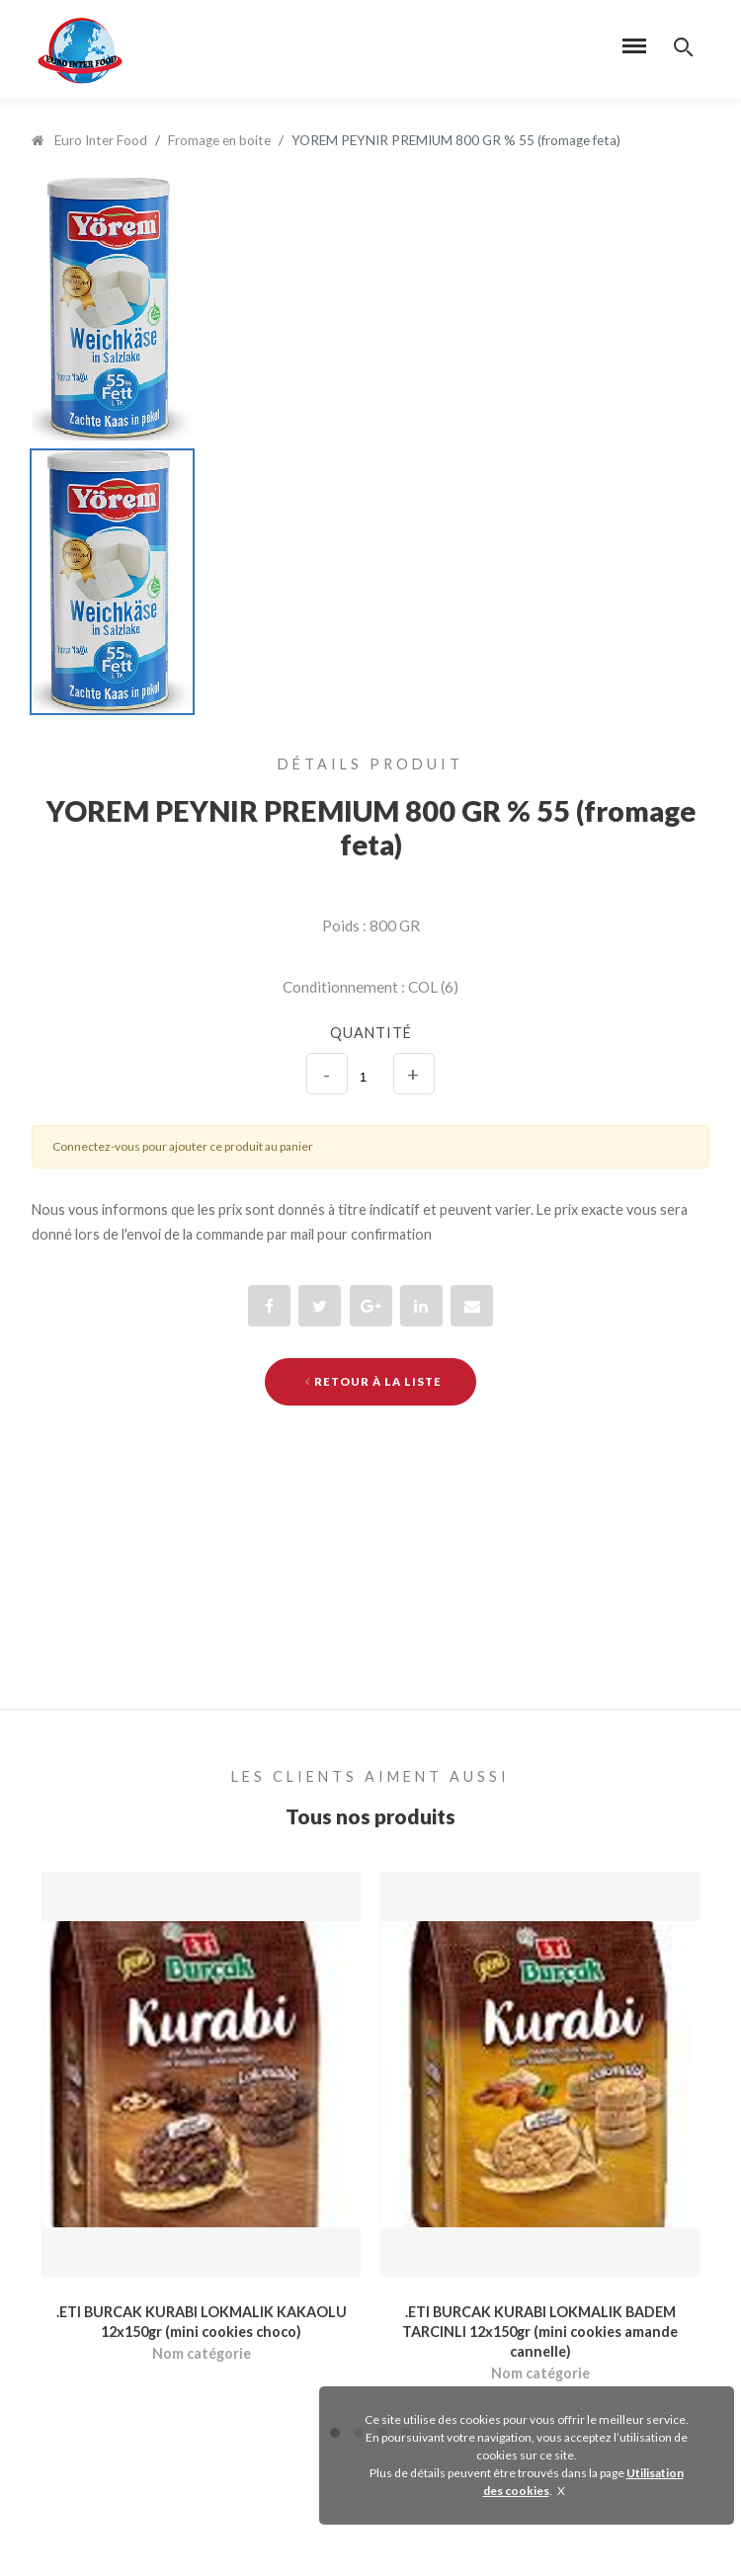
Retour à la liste (373, 1381)
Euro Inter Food (89, 140)
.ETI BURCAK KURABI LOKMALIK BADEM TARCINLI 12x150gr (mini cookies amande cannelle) (540, 2331)
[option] (370, 309)
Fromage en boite (219, 140)
